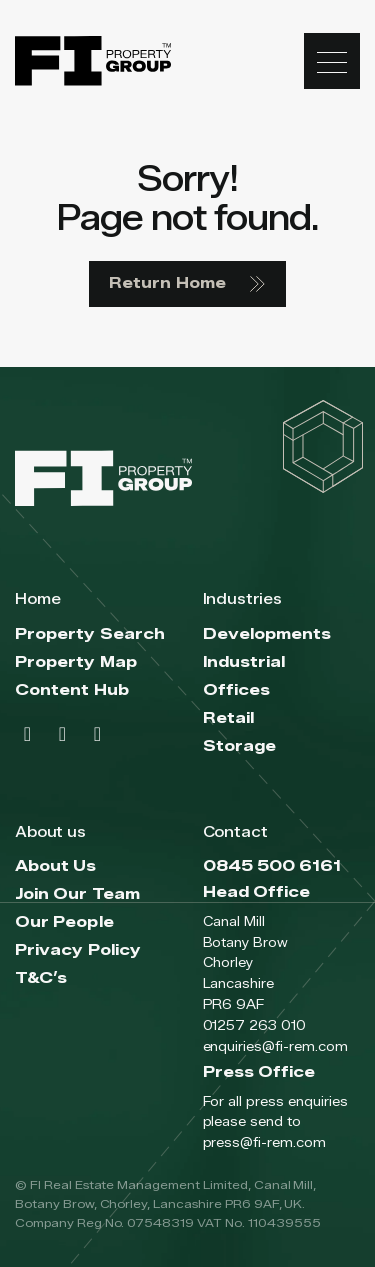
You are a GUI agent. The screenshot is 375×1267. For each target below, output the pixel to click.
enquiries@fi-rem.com (275, 1046)
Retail (228, 718)
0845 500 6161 (272, 866)
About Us (56, 866)
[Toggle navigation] (332, 61)
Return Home (187, 283)
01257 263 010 (255, 1025)
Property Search (90, 634)
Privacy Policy (78, 950)
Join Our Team (77, 894)
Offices (237, 690)
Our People (64, 922)
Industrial (244, 662)
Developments (267, 634)
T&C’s (41, 978)
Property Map (76, 662)
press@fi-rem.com (264, 1142)
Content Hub (72, 690)
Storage (240, 746)
